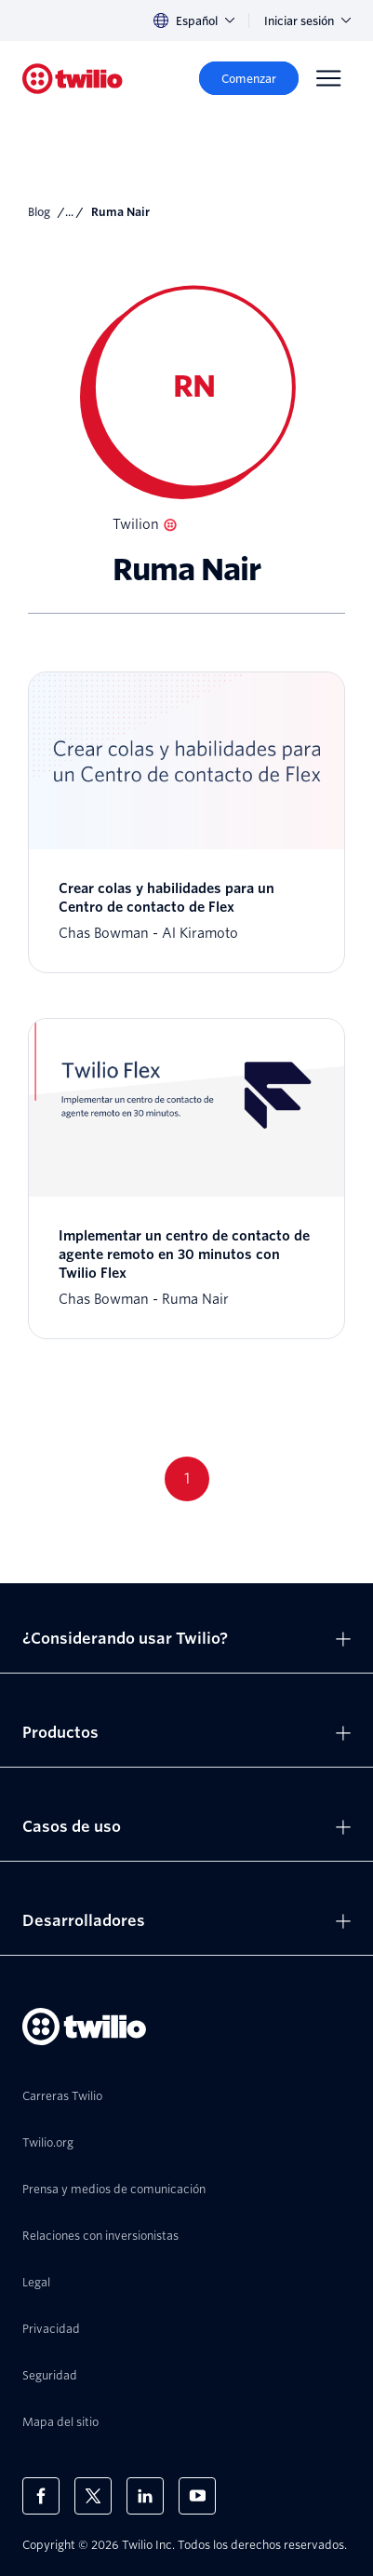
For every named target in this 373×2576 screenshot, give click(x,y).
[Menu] (328, 78)
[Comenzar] (249, 78)
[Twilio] (72, 79)
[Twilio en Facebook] (41, 2496)
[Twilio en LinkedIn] (145, 2496)
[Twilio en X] (93, 2496)
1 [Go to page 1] (187, 1478)
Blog (39, 212)
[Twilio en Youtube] (197, 2496)
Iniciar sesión (307, 21)
